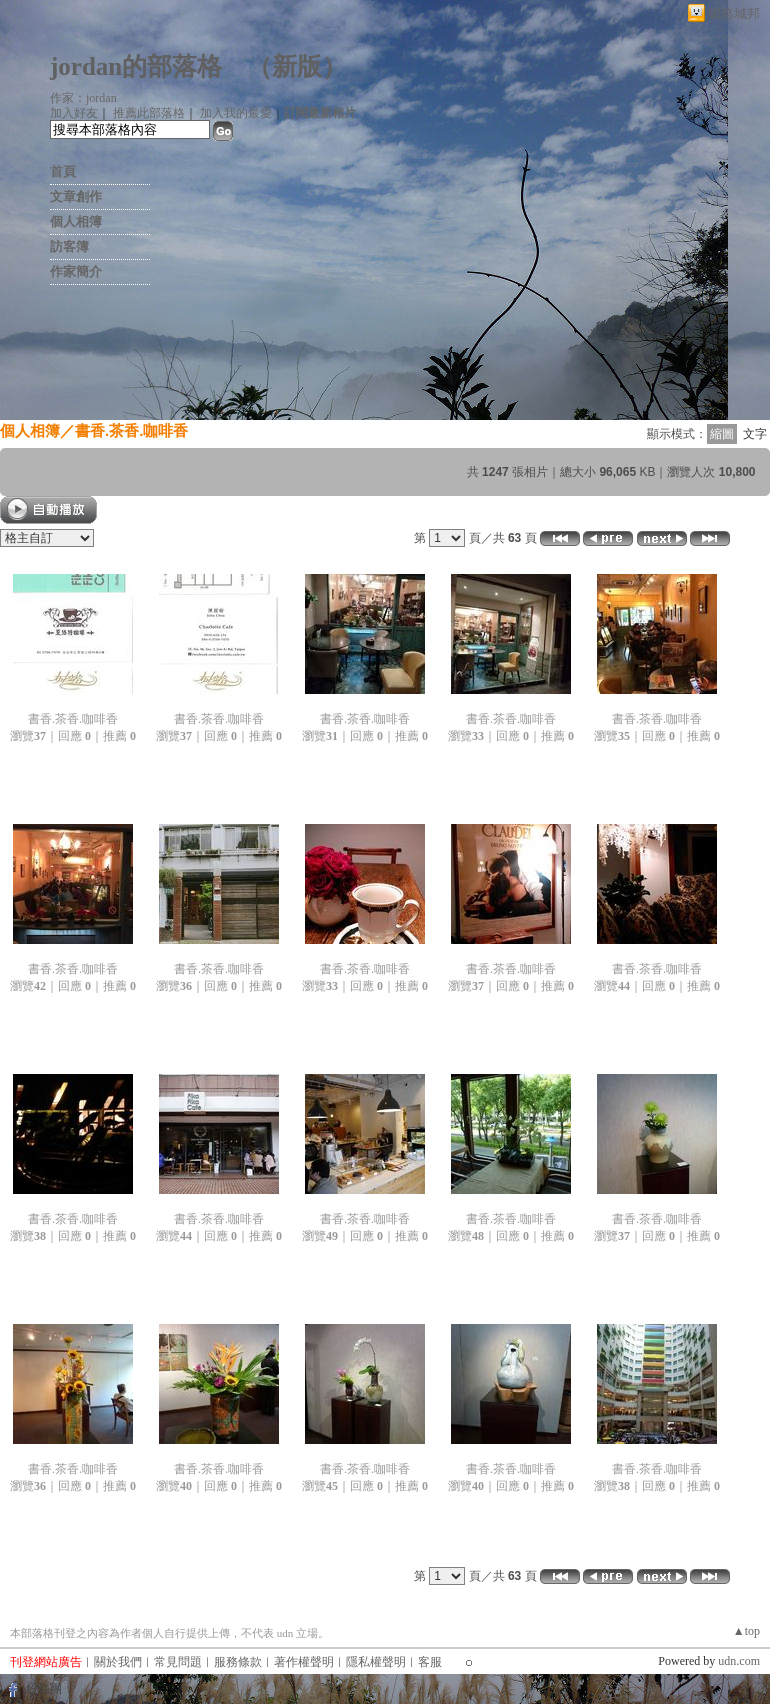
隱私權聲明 (376, 1662)
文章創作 (76, 196)
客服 (430, 1662)
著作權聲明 (304, 1662)
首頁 (63, 171)
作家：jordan (83, 98)
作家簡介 (76, 271)
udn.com (739, 1661)
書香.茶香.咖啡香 (131, 430)
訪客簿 (69, 246)
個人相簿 (76, 221)
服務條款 (238, 1662)
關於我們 (118, 1662)
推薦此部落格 (149, 113)
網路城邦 (734, 13)
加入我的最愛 (236, 113)
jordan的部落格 (136, 66)
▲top (746, 1631)
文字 (755, 434)
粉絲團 (44, 1689)
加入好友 (74, 113)
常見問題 (178, 1662)
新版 (297, 66)
